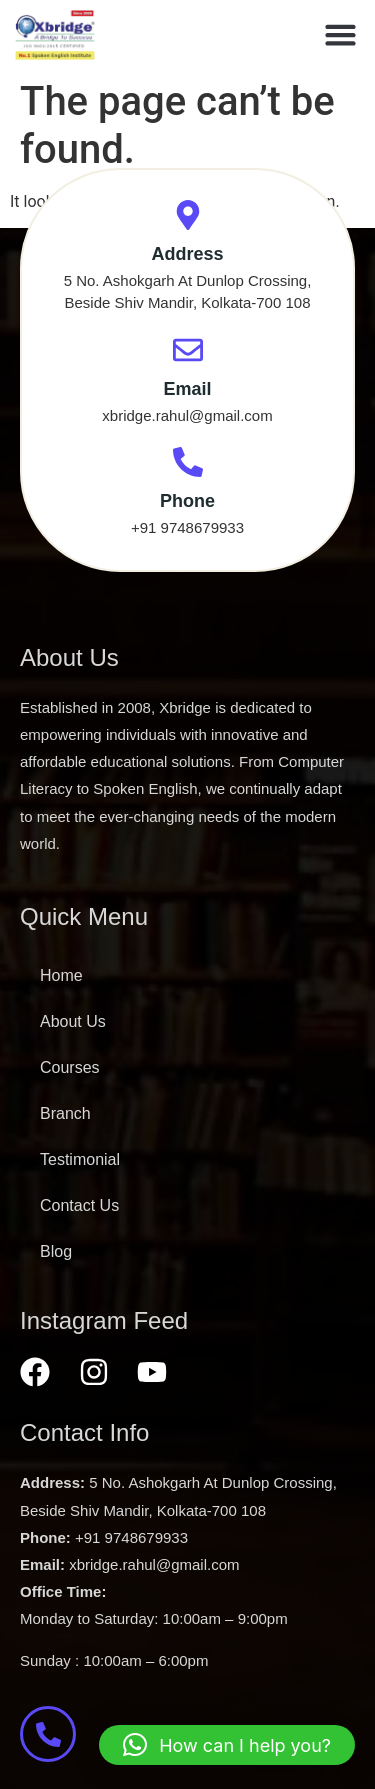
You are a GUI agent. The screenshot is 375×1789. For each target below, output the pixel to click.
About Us (73, 1021)
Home (61, 975)
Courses (70, 1067)
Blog (56, 1251)
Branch (65, 1113)
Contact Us (79, 1205)
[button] (341, 35)
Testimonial (80, 1159)
